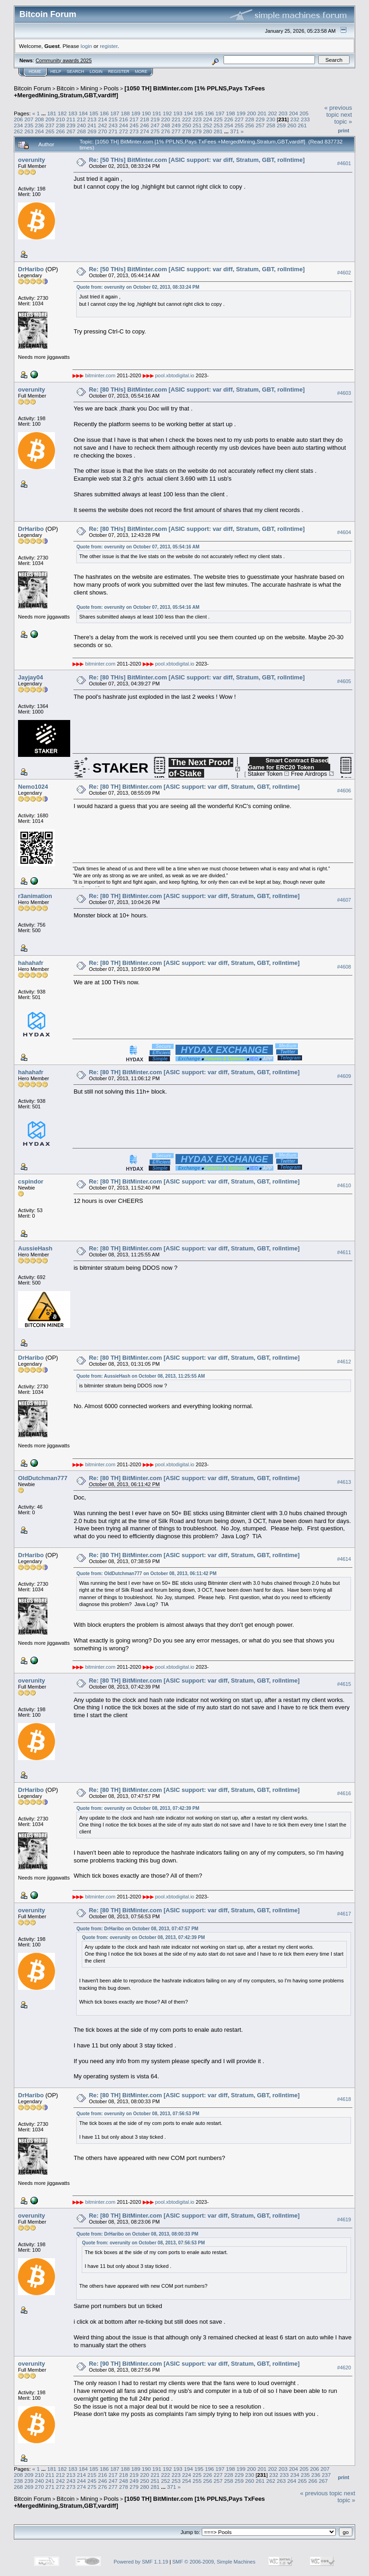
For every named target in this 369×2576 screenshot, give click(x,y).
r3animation (35, 895)
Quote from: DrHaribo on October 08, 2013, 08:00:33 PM (137, 2234)
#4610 (344, 1185)
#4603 (344, 393)
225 (218, 119)
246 (144, 125)
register (108, 46)
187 (115, 113)
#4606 (344, 790)
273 (134, 131)
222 (186, 119)
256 (249, 125)
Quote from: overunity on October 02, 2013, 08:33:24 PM (137, 287)
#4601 (344, 163)
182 (62, 113)
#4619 (344, 2219)
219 (155, 119)
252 (207, 125)
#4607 (344, 900)
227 (239, 119)
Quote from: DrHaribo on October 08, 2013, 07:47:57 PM (137, 1928)
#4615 (344, 1684)
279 (197, 131)
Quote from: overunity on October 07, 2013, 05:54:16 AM (137, 546)
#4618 (344, 2099)
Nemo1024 (33, 786)
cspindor (30, 1181)
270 (102, 131)
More (141, 71)
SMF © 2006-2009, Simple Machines (213, 2561)
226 (228, 119)
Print (343, 130)
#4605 (344, 681)
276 (165, 131)
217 (134, 119)
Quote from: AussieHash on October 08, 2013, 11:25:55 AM (140, 1376)
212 (81, 119)
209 (49, 119)
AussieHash (35, 1248)
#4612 (344, 1361)
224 (207, 119)
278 (186, 131)
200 (251, 113)
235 (29, 125)
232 (294, 119)
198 (230, 113)
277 (176, 131)
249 (176, 125)
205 (304, 113)
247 (155, 125)
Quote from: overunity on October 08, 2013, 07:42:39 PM (137, 1808)
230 (270, 119)
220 (165, 119)
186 (104, 113)
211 (71, 119)
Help (55, 71)
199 (241, 113)
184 (83, 113)
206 (18, 119)
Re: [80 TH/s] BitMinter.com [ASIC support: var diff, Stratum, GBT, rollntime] (196, 389)
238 (60, 125)
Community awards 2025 (64, 60)
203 (283, 113)
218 (144, 119)
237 (49, 125)
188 (125, 113)
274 (144, 131)
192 (167, 113)
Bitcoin (66, 88)
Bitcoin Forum (32, 88)
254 (228, 125)
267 (71, 131)
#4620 (344, 2367)
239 (71, 125)
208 (39, 119)
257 (260, 125)
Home (35, 71)
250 (186, 125)
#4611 (344, 1252)
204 (293, 113)
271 (113, 131)
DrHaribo (31, 269)
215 (113, 119)
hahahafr (30, 962)
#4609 (344, 1076)
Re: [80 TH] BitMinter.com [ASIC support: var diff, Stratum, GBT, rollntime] (194, 786)
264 (39, 131)
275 (155, 131)
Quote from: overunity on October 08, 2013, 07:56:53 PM (137, 2113)
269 (92, 131)
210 (60, 119)
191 (157, 113)
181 (51, 113)
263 (29, 131)
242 (102, 125)
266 (60, 131)
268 (81, 131)
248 (165, 125)
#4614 (344, 1559)
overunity (31, 159)
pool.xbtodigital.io (174, 375)
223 (197, 119)
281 (218, 131)
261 (302, 125)
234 (18, 125)
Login (96, 71)
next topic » (343, 118)
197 (219, 113)
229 (260, 119)
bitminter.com (100, 375)
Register (118, 71)
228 (249, 119)
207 (29, 119)
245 (134, 125)
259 (281, 125)
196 (209, 113)
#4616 (344, 1794)
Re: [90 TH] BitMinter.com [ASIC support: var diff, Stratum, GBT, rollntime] (194, 2363)
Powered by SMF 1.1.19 (141, 2561)
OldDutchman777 (42, 1478)
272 (123, 131)
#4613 (344, 1482)
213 (92, 119)
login (86, 46)
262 (18, 131)
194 (188, 113)
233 (305, 119)
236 (39, 125)
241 (92, 125)
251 (197, 125)
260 (291, 125)
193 (177, 113)
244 (123, 125)
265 (49, 131)
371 (234, 131)
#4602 (344, 272)
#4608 (344, 967)
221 (176, 119)
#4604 (344, 532)
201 (261, 113)
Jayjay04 (30, 677)
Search (76, 71)
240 (81, 125)
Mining (89, 88)
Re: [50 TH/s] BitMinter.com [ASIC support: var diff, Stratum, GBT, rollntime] (196, 159)
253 (218, 125)
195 (199, 113)
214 (102, 119)
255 (239, 125)
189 (135, 113)
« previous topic (338, 111)
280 (207, 131)
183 (73, 113)
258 (270, 125)
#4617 (344, 1914)
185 (93, 113)
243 (113, 125)
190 (146, 113)
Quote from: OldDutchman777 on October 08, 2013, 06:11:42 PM (146, 1573)
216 (123, 119)
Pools (111, 88)
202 (272, 113)
